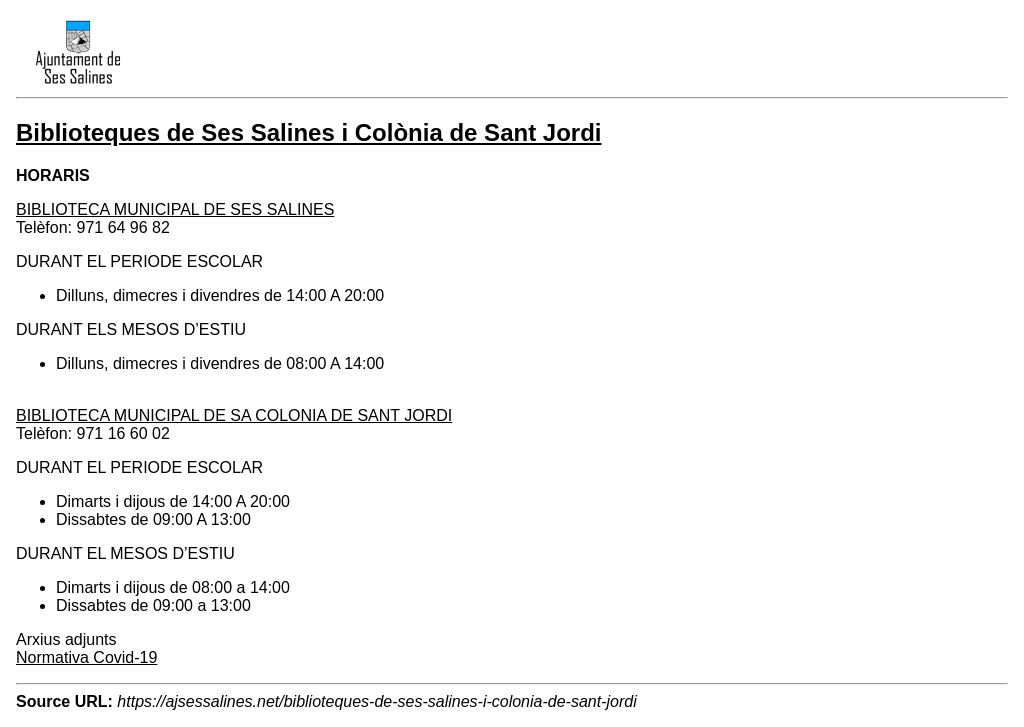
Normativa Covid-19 (86, 657)
